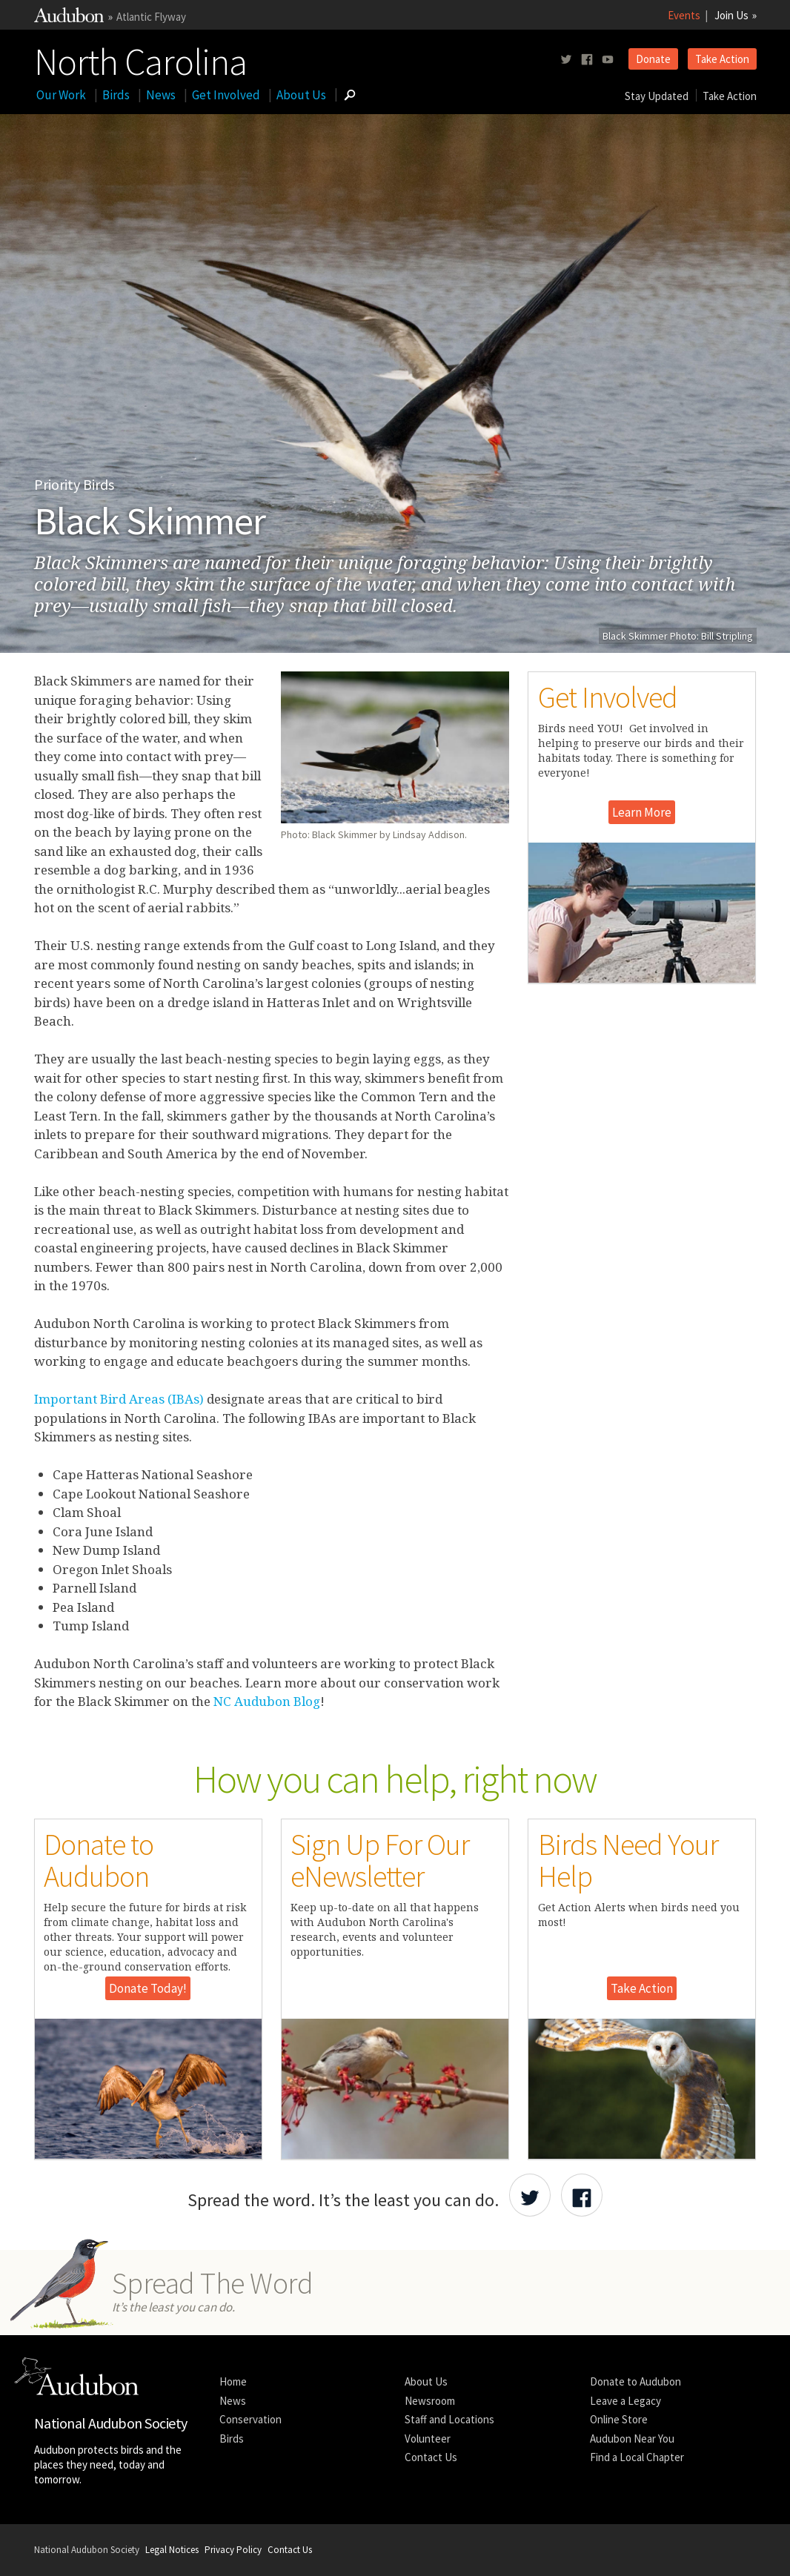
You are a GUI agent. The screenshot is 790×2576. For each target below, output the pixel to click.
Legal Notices (172, 2549)
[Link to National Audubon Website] (69, 18)
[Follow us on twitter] (566, 59)
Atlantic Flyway (151, 17)
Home (233, 2381)
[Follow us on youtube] (607, 59)
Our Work (61, 95)
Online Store (619, 2419)
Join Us (731, 15)
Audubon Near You (632, 2438)
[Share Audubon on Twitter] (530, 2195)
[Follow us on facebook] (587, 59)
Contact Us (431, 2457)
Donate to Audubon (635, 2381)
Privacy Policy (233, 2549)
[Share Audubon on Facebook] (582, 2195)
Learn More (641, 812)
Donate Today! (148, 1988)
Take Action (722, 59)
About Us (301, 95)
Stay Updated (656, 96)
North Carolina (140, 58)
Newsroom (430, 2401)
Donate (653, 59)
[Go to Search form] (350, 94)
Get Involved (226, 95)
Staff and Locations (449, 2419)
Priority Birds (74, 484)
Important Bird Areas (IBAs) (119, 1398)
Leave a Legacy (625, 2401)
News (161, 95)
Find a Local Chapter (637, 2457)
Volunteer (428, 2438)
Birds (116, 95)
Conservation (250, 2419)
